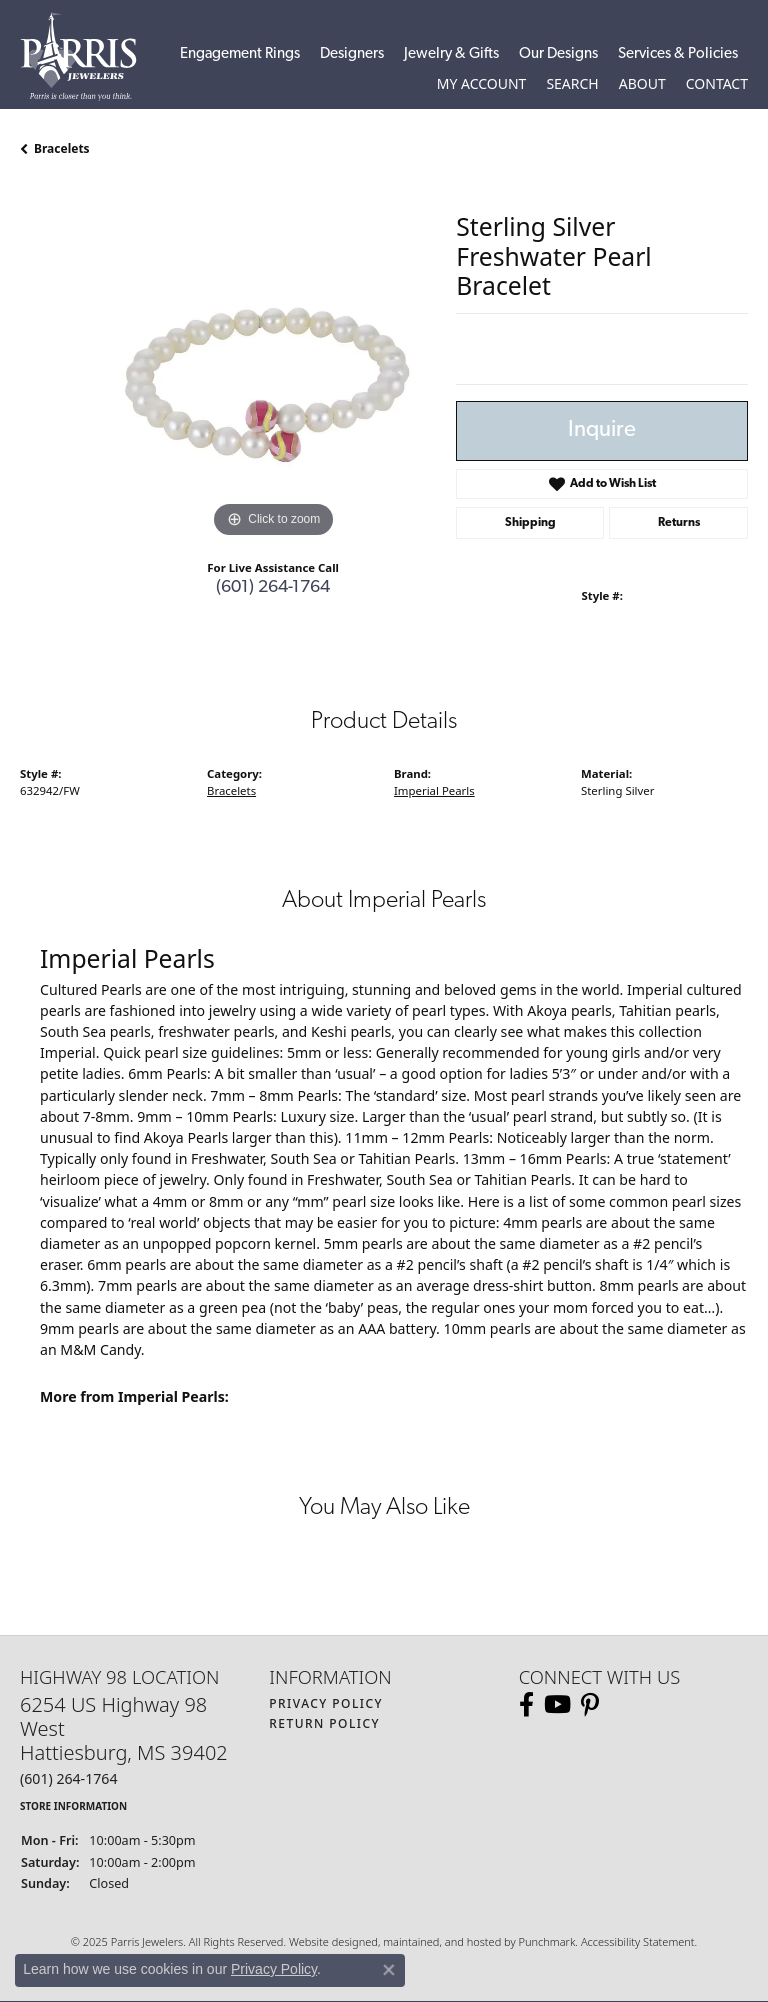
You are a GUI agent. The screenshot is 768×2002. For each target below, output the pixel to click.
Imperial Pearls (434, 790)
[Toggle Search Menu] (572, 84)
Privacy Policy (274, 1969)
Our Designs (558, 54)
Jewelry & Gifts (451, 54)
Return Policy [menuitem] (324, 1723)
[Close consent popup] (389, 1970)
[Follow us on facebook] (526, 1705)
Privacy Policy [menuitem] (326, 1703)
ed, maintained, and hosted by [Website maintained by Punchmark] (441, 1941)
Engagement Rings (240, 54)
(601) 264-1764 (273, 587)
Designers (352, 54)
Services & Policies (678, 54)
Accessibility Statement (638, 1941)
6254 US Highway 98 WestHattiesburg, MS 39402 (124, 1753)
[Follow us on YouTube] (557, 1705)
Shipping (530, 523)
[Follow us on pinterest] (590, 1705)
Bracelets (62, 148)
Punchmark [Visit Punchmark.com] (546, 1941)
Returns (679, 523)
